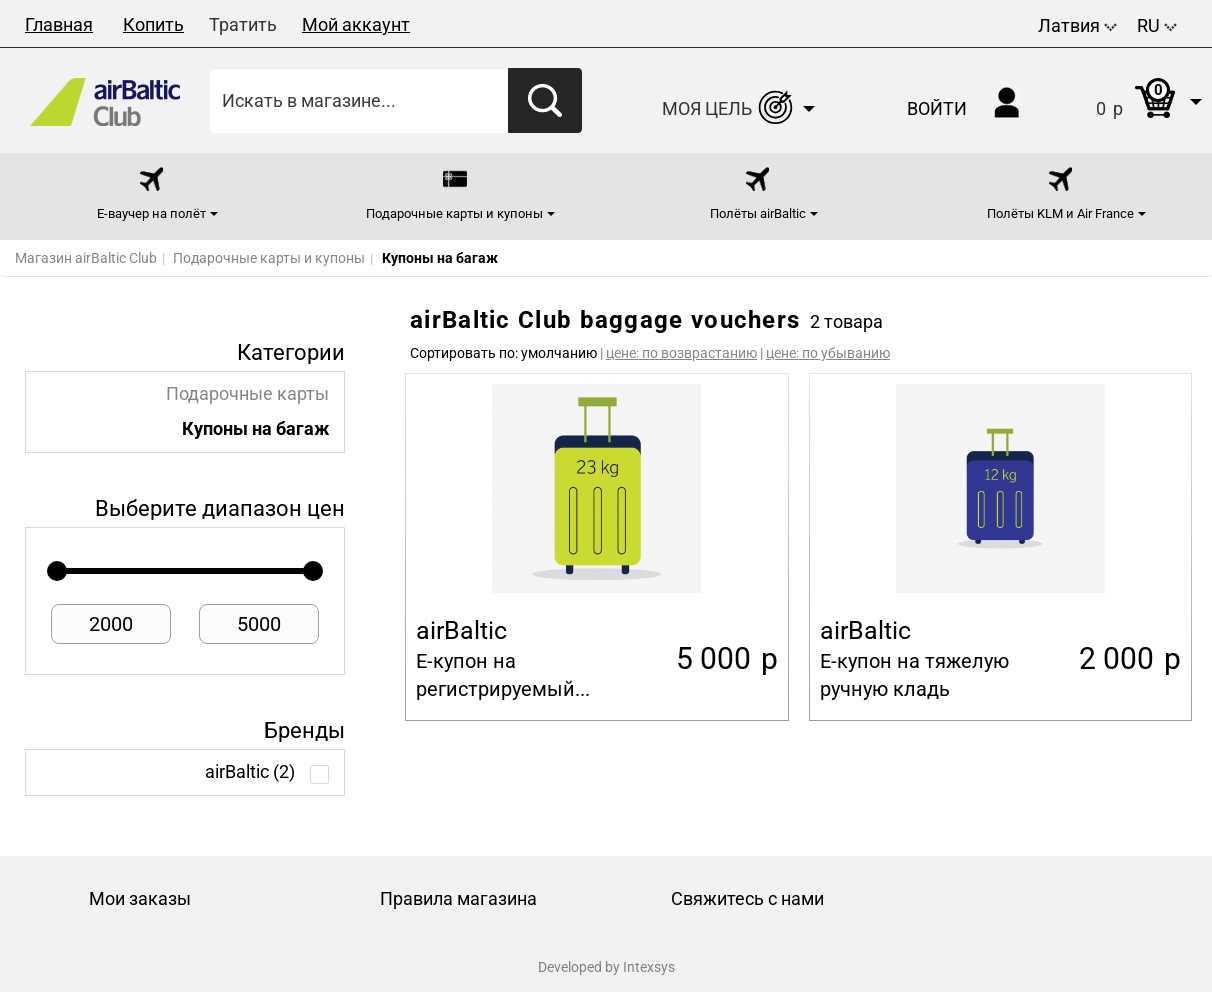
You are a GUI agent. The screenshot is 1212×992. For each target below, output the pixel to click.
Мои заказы (140, 898)
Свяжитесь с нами (747, 898)
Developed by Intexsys (606, 967)
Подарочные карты (247, 394)
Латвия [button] (1077, 25)
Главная (59, 24)
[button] (1128, 100)
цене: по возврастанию (681, 353)
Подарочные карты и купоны (269, 258)
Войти (937, 108)
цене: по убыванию (828, 353)
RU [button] (1157, 25)
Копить (153, 24)
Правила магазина (458, 898)
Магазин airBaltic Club (86, 258)
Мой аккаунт (356, 24)
